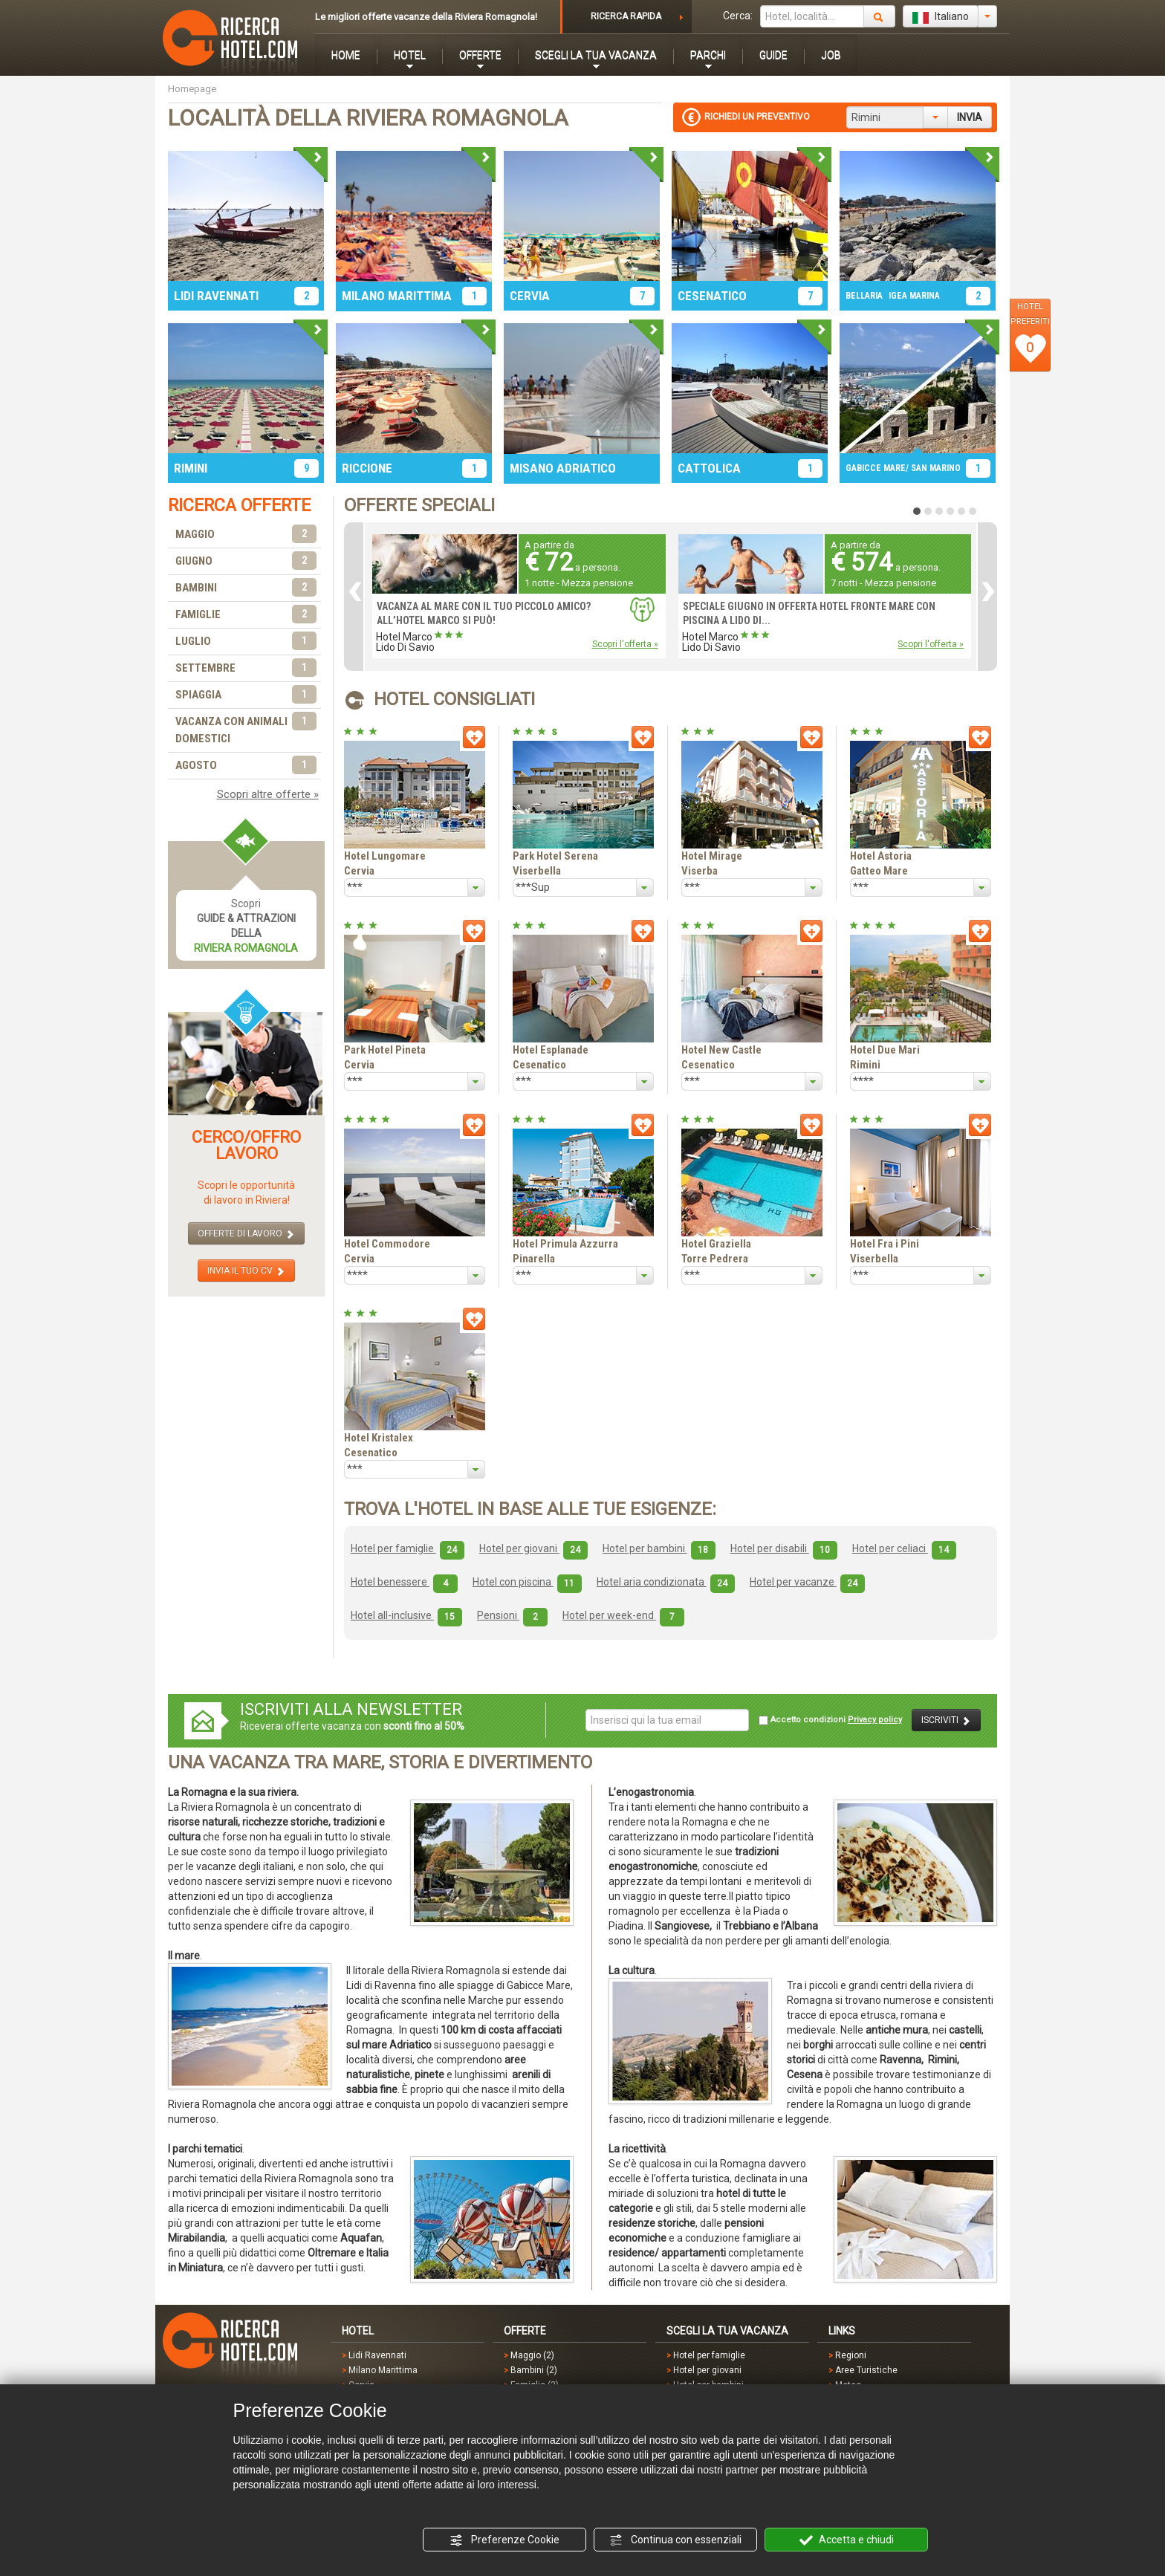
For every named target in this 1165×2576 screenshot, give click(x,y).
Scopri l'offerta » (625, 644)
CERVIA (530, 295)
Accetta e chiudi (846, 2540)
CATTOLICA (709, 468)
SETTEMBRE (246, 668)
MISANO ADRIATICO (563, 468)
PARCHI (708, 55)
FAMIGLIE (246, 614)
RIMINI (190, 468)
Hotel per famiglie (407, 1548)
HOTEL (410, 55)
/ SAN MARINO (933, 468)
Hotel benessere (404, 1582)
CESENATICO (712, 295)
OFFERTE (480, 55)
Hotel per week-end (623, 1615)
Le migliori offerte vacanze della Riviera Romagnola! (426, 16)
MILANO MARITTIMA (397, 295)
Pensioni (512, 1615)
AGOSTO (246, 765)
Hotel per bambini (659, 1548)
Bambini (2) (533, 2370)
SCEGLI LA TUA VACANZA (596, 55)
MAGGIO (246, 534)
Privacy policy (875, 1720)
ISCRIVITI (946, 1720)
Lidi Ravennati (377, 2355)
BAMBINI (246, 588)
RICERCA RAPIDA (626, 16)
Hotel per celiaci (904, 1548)
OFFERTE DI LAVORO (246, 1233)
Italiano (940, 17)
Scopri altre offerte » (268, 794)
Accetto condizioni (830, 1720)
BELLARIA (864, 296)
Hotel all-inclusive (406, 1615)
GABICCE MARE (876, 468)
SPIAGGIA (246, 695)
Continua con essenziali (675, 2540)
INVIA (969, 117)
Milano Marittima (383, 2370)
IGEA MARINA (914, 296)
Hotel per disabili (783, 1548)
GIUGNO (246, 561)
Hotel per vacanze (807, 1582)
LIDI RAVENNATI (216, 295)
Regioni (850, 2355)
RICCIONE (367, 468)
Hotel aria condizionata (666, 1582)
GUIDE (773, 55)
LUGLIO (246, 641)
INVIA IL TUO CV (246, 1270)
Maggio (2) (532, 2355)
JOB (831, 55)
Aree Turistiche (866, 2370)
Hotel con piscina (527, 1582)
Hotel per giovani (533, 1548)
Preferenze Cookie (504, 2540)
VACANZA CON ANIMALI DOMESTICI (246, 729)
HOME (345, 55)
